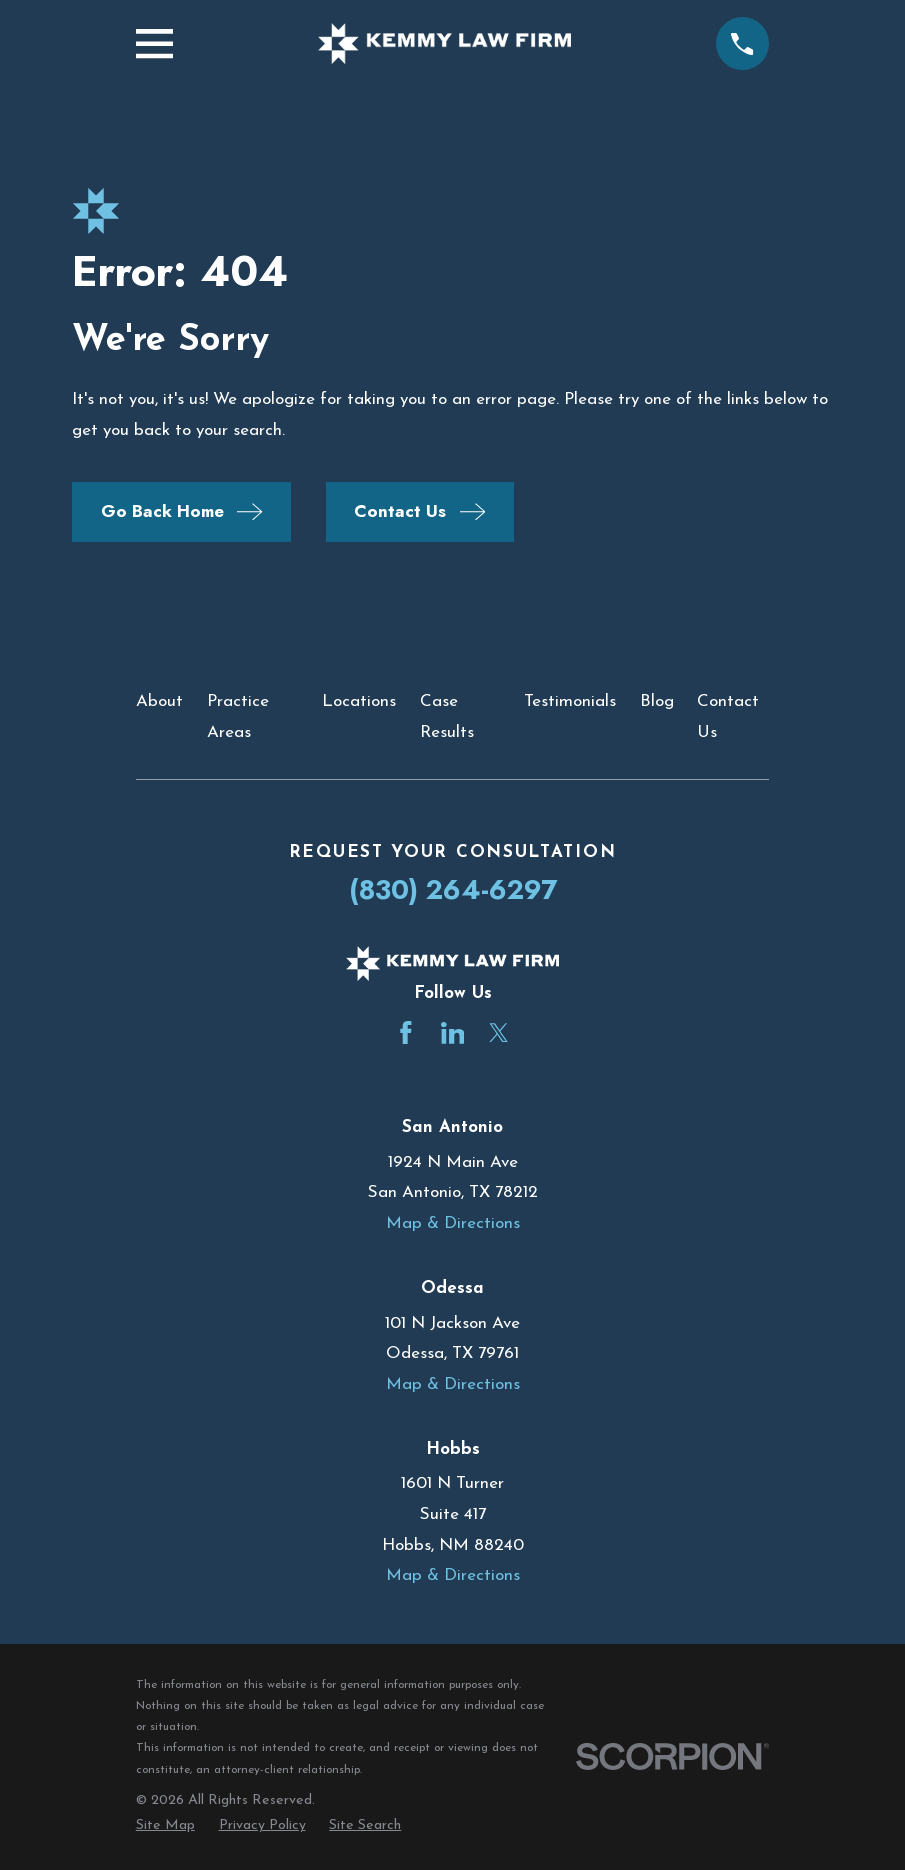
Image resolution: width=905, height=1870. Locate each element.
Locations (359, 701)
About (159, 701)
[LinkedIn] (453, 1033)
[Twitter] (499, 1033)
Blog (657, 701)
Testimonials (570, 701)
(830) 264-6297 (453, 889)
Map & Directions (453, 1223)
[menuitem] (165, 1826)
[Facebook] (406, 1033)
